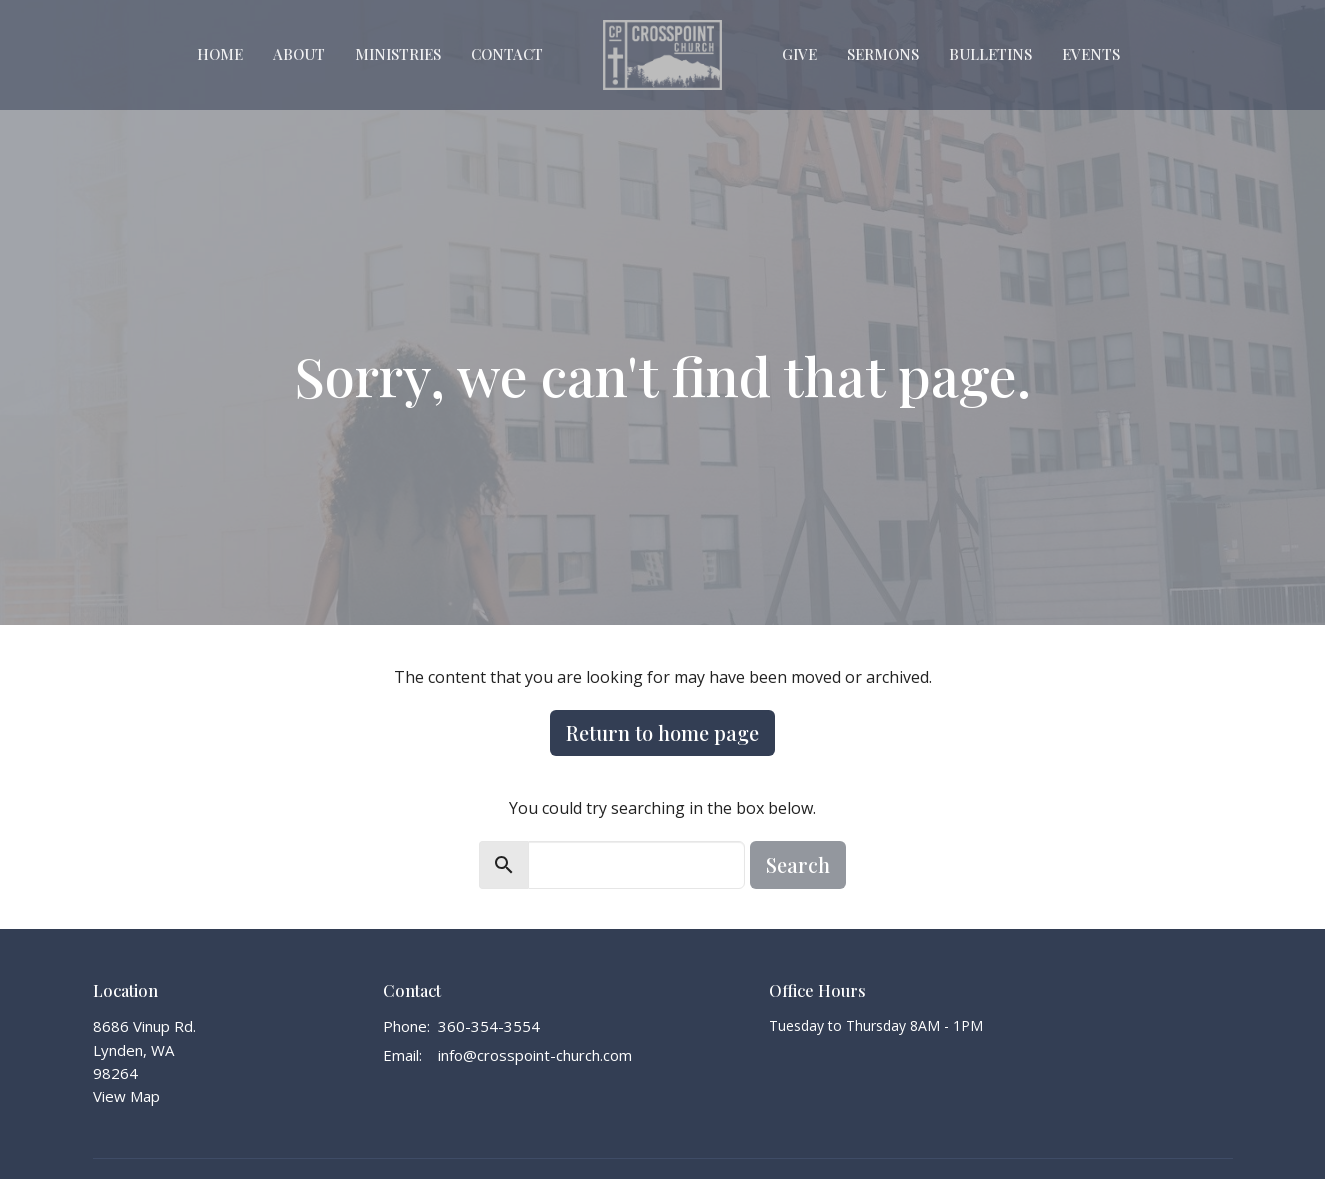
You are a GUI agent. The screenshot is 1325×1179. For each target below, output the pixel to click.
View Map (126, 1096)
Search (798, 864)
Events (1091, 54)
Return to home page (662, 732)
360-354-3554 (489, 1026)
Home (220, 54)
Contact (507, 54)
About (299, 54)
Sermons (883, 54)
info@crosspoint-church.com (535, 1055)
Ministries (398, 54)
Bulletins (990, 54)
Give (799, 54)
